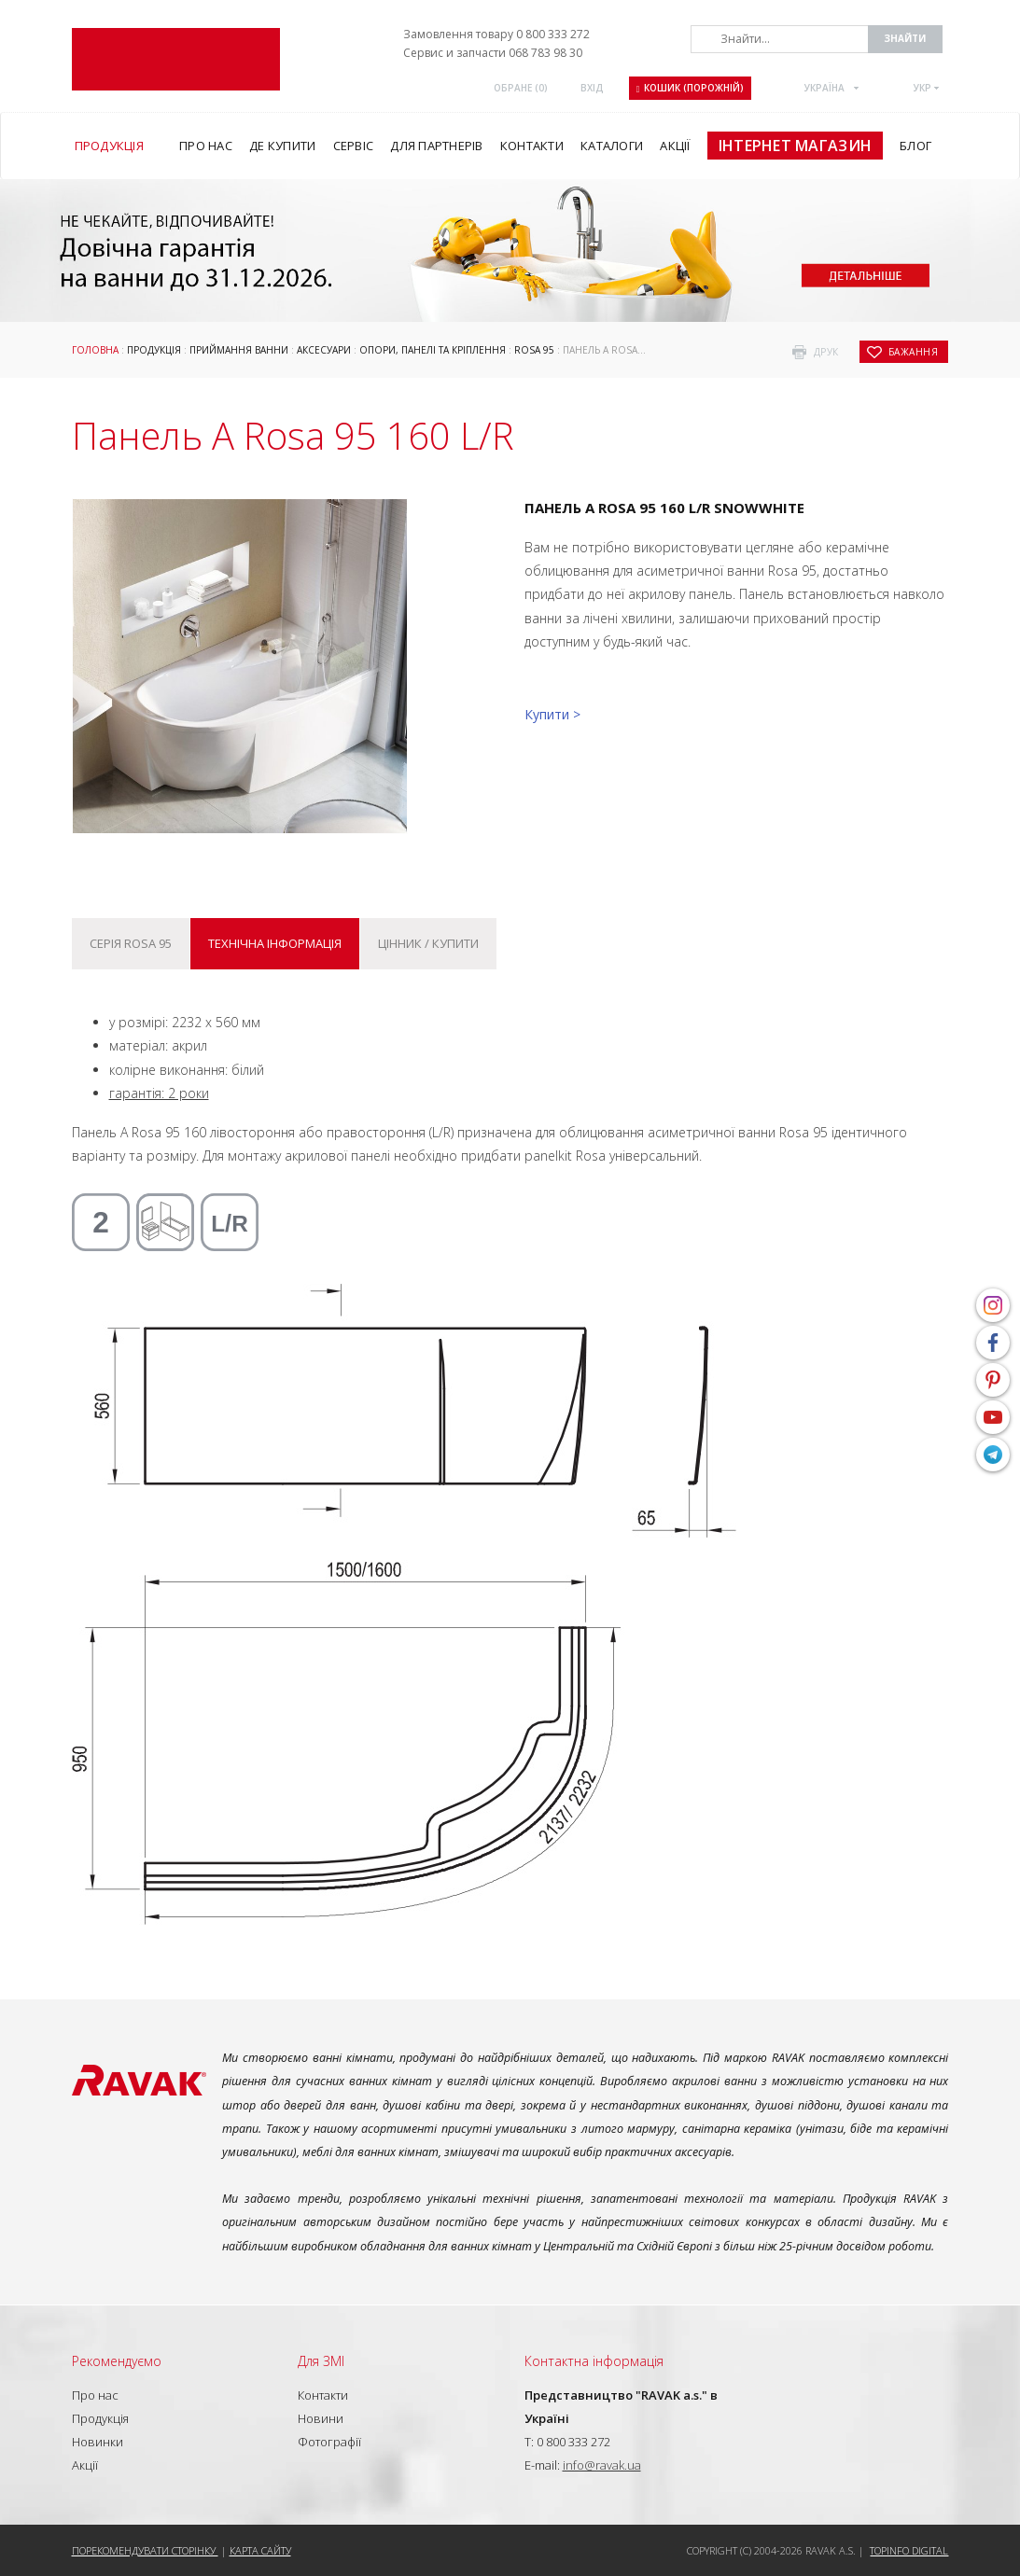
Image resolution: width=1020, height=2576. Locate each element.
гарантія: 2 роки (159, 1093)
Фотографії (329, 2441)
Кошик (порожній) (690, 87)
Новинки (97, 2441)
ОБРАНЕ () (521, 87)
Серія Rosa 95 (131, 943)
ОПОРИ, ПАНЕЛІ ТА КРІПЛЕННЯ (432, 349)
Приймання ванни (238, 349)
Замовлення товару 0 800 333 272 (496, 34)
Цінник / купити (428, 943)
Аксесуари (324, 349)
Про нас (95, 2395)
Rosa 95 (534, 349)
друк (826, 351)
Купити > (552, 714)
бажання (913, 351)
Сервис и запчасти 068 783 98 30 (492, 53)
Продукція (154, 349)
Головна (95, 349)
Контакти (323, 2395)
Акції (85, 2465)
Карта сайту (260, 2550)
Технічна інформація (275, 943)
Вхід (592, 87)
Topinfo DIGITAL (909, 2550)
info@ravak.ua (602, 2465)
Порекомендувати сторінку (145, 2550)
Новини (320, 2418)
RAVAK (176, 59)
